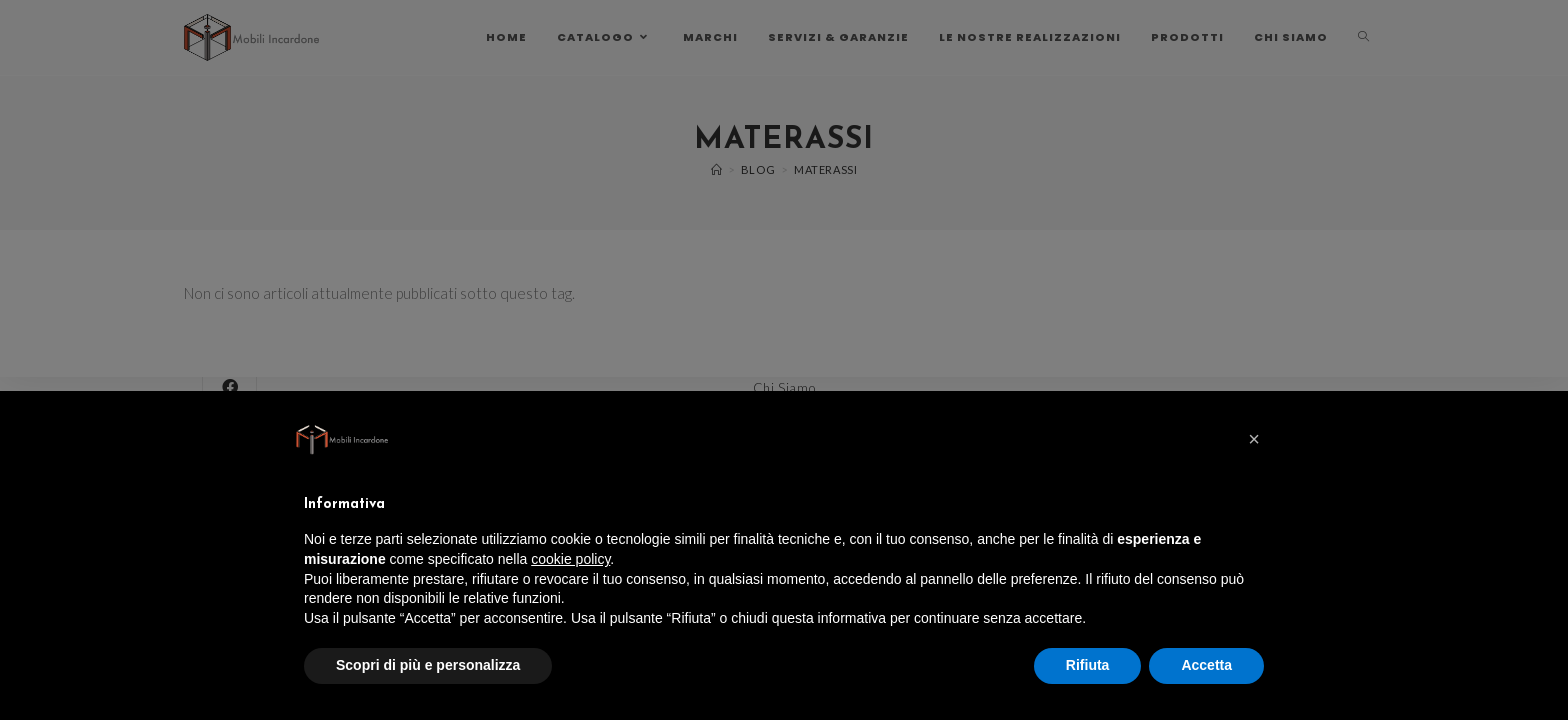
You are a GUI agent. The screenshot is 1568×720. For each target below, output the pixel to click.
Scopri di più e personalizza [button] (428, 665)
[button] (1254, 439)
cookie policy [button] (570, 559)
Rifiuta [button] (1088, 665)
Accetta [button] (1206, 665)
